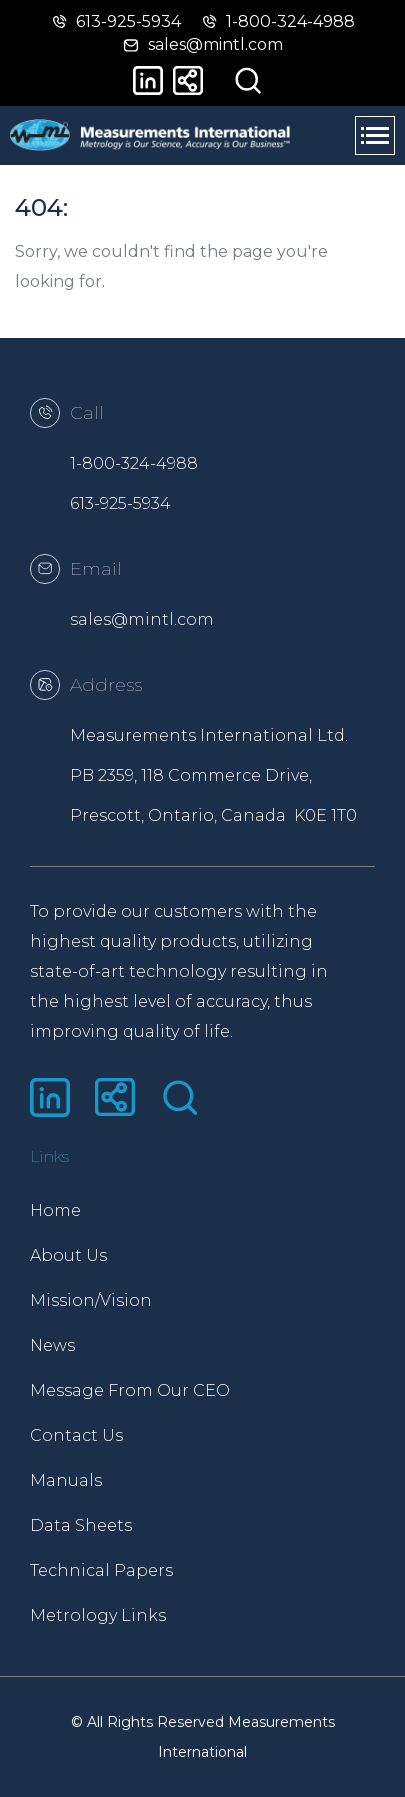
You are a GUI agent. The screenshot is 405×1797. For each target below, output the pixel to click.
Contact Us (76, 1435)
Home (55, 1210)
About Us (68, 1255)
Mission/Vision (91, 1300)
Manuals (66, 1480)
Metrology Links (98, 1615)
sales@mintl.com (142, 619)
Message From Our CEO (116, 1390)
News (52, 1345)
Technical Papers (101, 1570)
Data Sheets (81, 1525)
